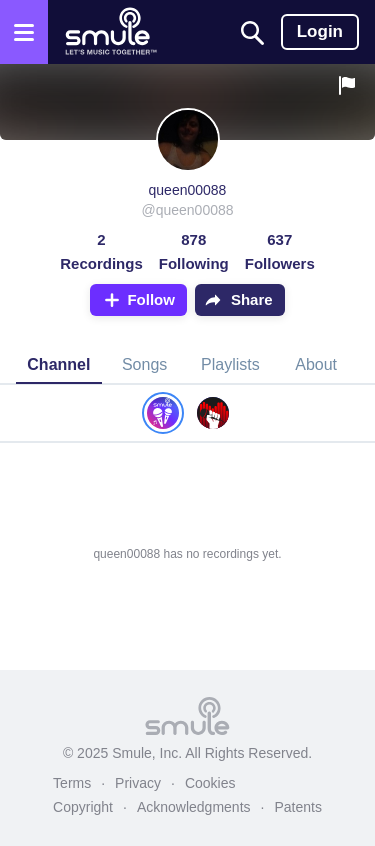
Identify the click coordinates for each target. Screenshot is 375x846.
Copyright (83, 807)
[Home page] (110, 32)
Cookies (210, 783)
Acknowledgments (194, 807)
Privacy (138, 783)
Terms (72, 783)
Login (320, 31)
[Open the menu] (24, 32)
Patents (297, 807)
